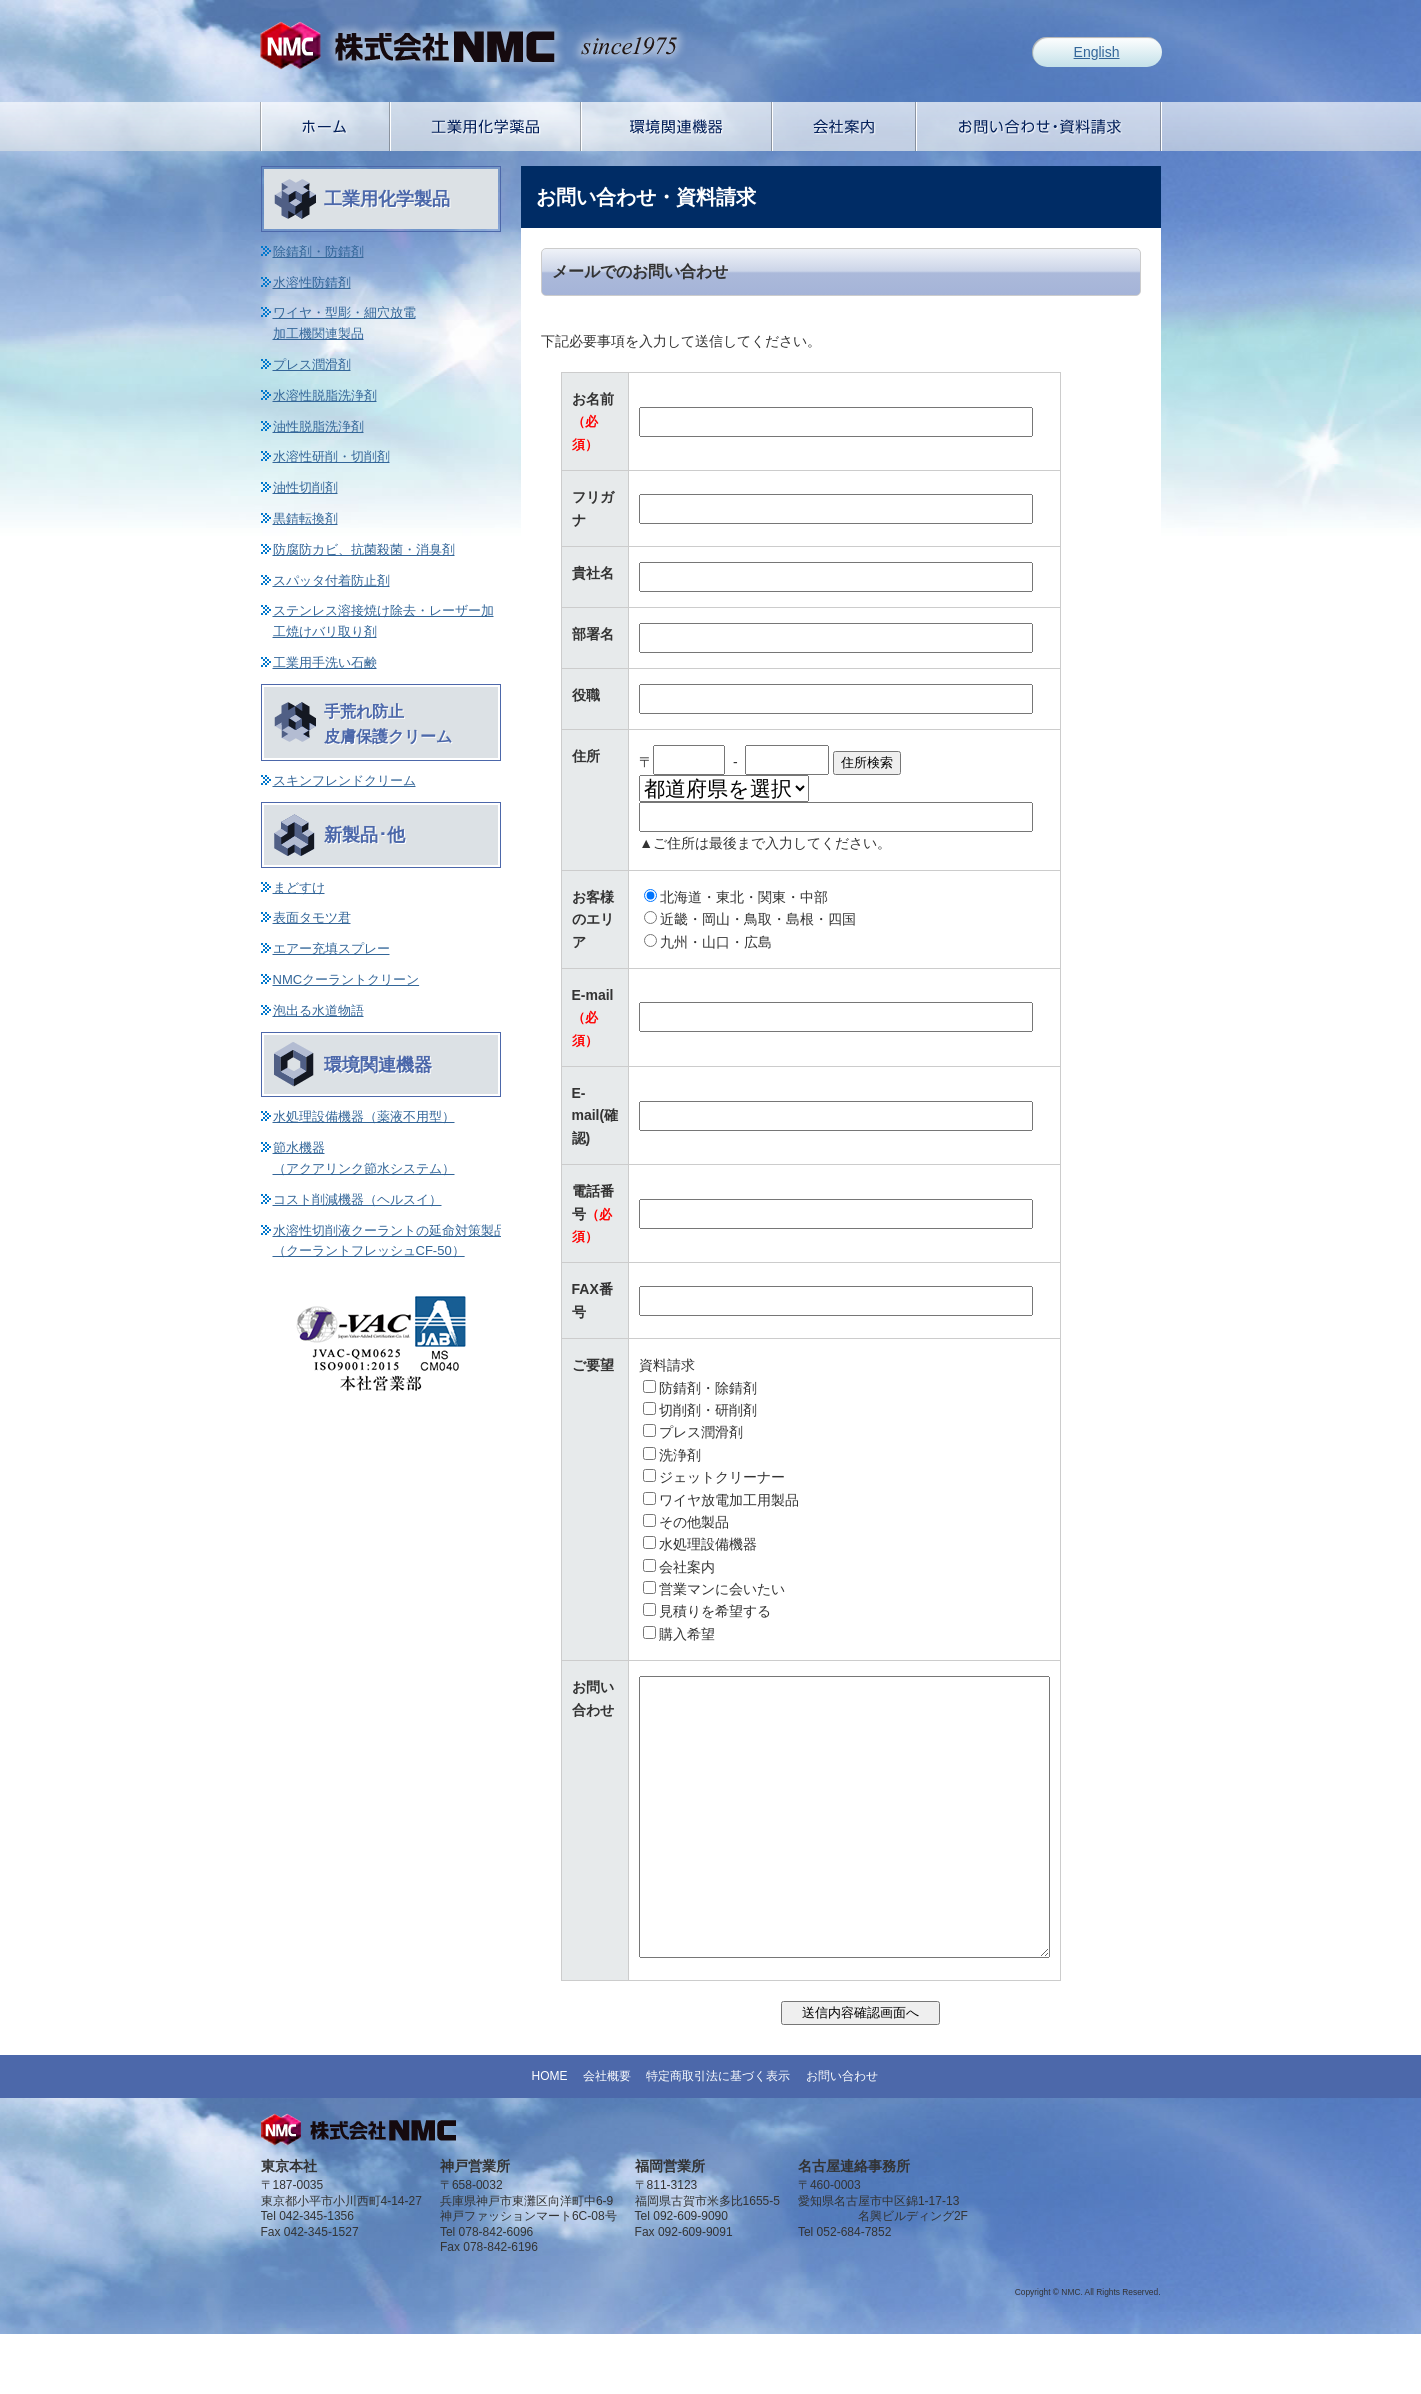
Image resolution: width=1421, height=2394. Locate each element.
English (1097, 52)
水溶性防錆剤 (312, 282)
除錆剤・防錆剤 (318, 251)
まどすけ (299, 887)
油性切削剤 (305, 487)
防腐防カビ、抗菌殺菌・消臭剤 (364, 549)
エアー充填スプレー (331, 948)
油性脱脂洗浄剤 (318, 426)
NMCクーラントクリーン (346, 979)
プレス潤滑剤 (312, 364)
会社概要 (607, 2136)
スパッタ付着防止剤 (331, 580)
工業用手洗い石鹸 (325, 662)
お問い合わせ (842, 2136)
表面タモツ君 (312, 917)
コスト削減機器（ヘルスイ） (357, 1199)
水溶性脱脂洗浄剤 (325, 395)
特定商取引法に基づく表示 (718, 2136)
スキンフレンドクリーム (344, 780)
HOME (549, 2136)
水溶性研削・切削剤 (331, 456)
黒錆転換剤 (305, 518)
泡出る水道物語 (318, 1010)
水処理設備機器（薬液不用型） (364, 1116)
